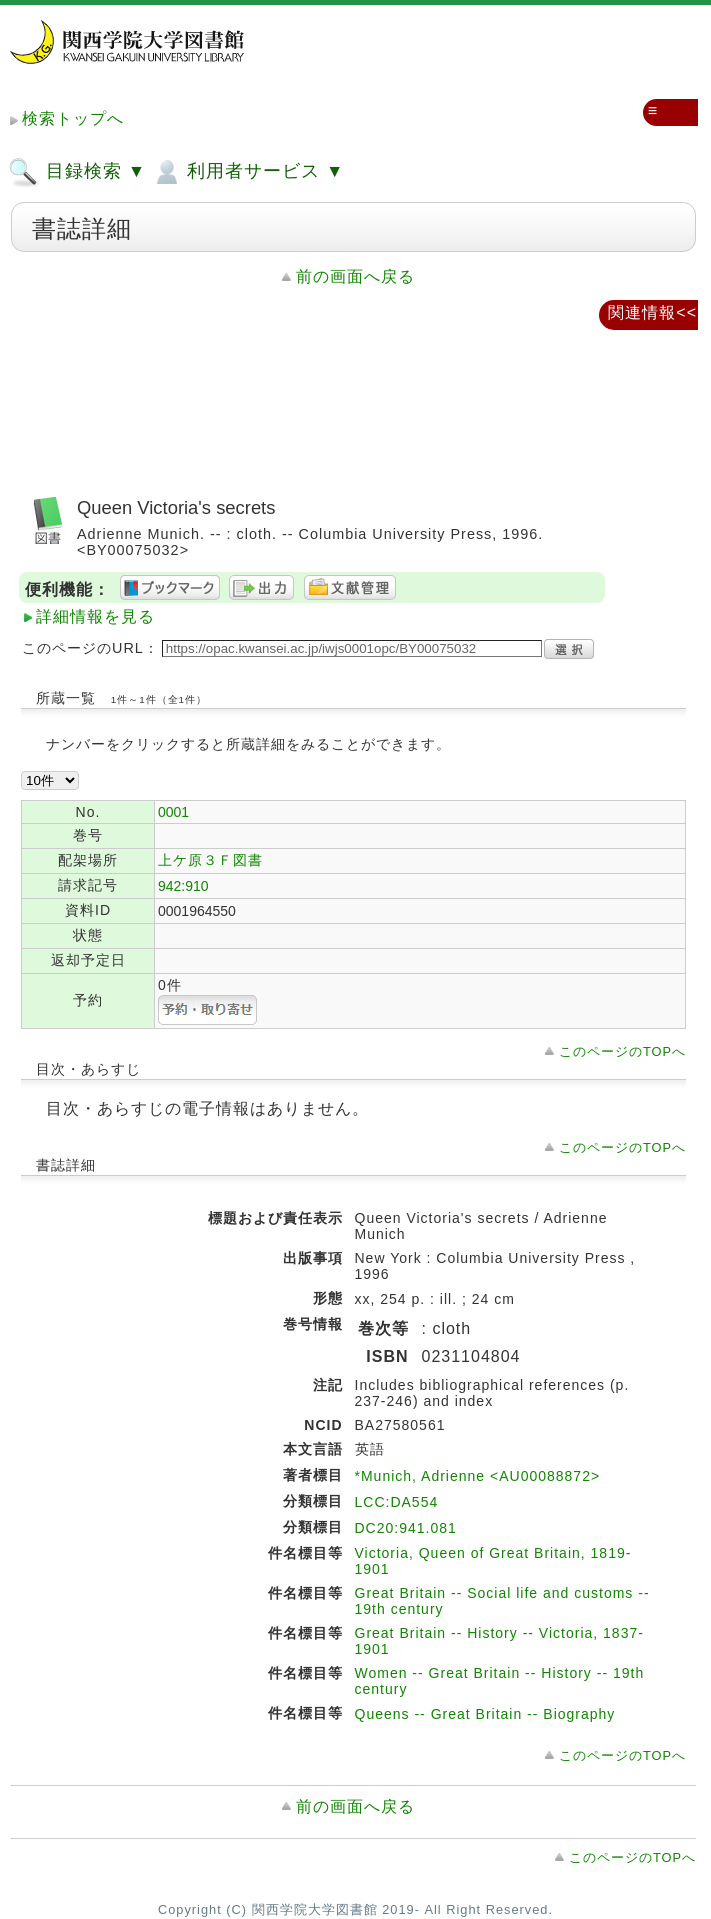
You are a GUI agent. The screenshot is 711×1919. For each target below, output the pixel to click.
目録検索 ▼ (77, 172)
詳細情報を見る (95, 616)
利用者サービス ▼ (247, 172)
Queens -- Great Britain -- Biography (485, 1714)
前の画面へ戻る (355, 276)
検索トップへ (73, 118)
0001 (173, 812)
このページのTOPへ (622, 1051)
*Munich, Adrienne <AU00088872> (478, 1476)
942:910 (183, 886)
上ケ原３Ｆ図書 (210, 860)
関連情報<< (652, 312)
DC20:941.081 (406, 1528)
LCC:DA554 (397, 1502)
